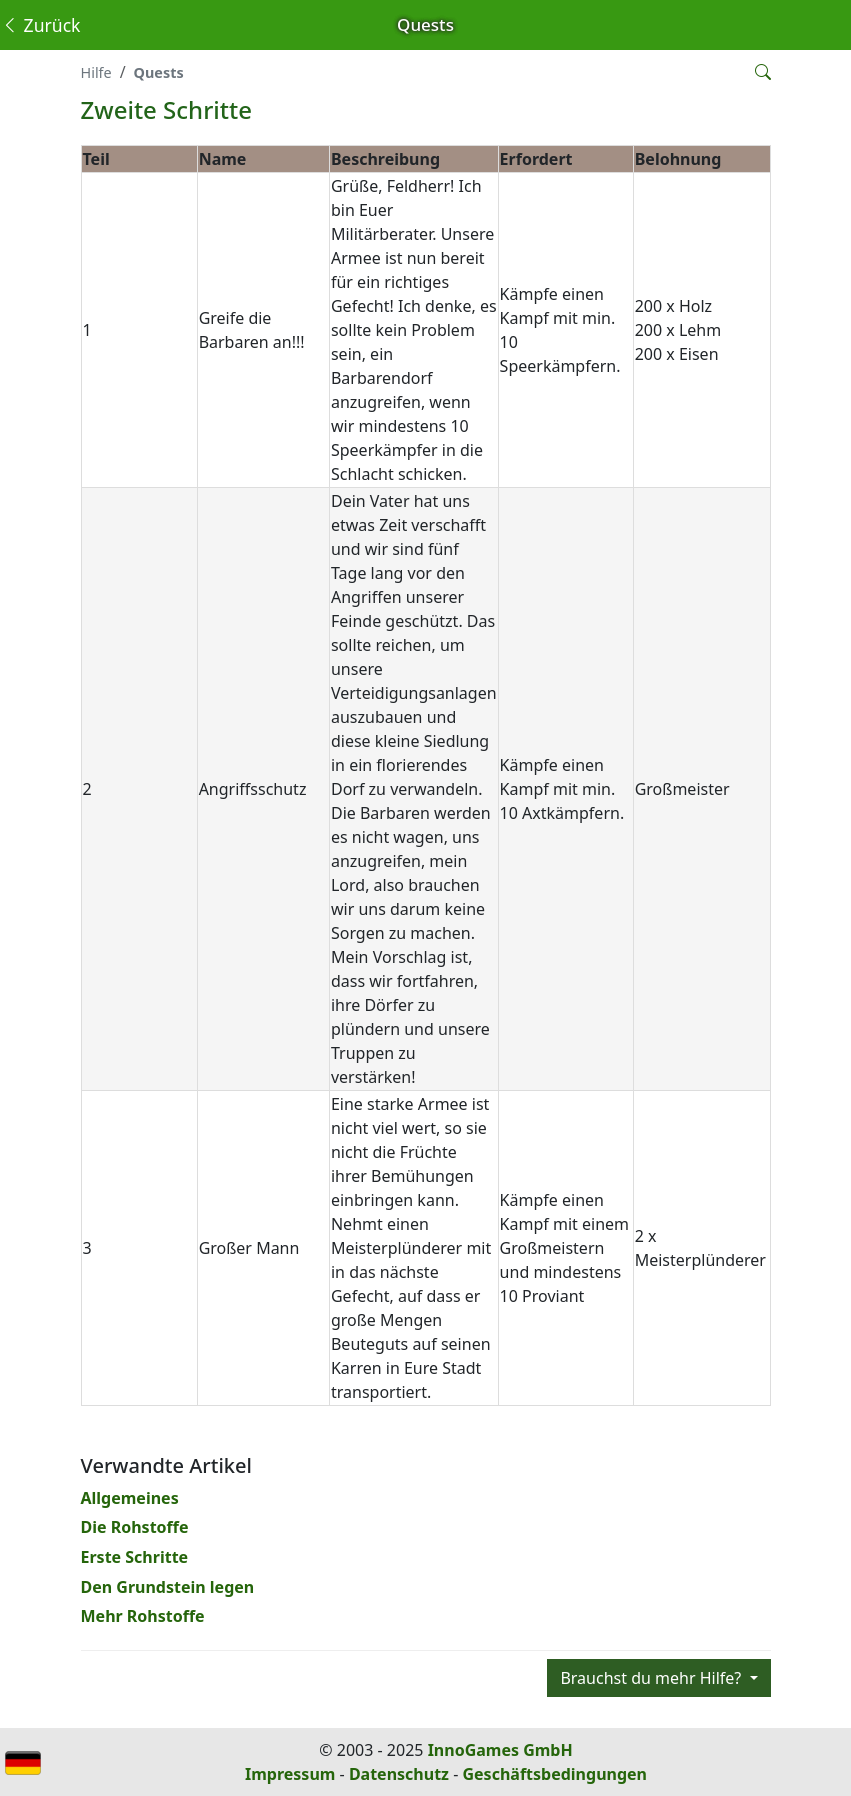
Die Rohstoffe (135, 1527)
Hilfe (96, 72)
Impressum (290, 1774)
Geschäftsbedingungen (554, 1774)
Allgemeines (130, 1498)
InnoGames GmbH (500, 1750)
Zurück (41, 25)
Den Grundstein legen (168, 1587)
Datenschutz (399, 1774)
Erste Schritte (135, 1557)
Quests (159, 72)
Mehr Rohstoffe (143, 1616)
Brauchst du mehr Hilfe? (652, 1678)
